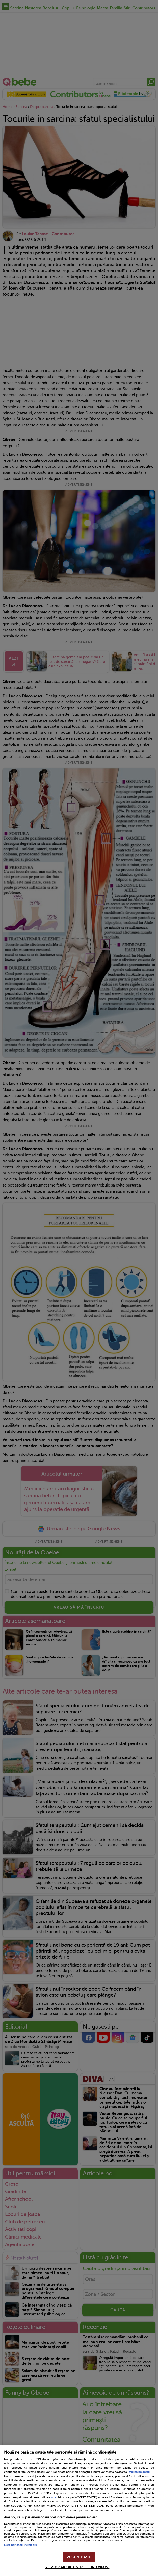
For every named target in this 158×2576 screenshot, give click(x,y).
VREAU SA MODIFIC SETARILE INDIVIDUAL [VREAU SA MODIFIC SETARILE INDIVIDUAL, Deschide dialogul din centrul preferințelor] (77, 2567)
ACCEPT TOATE (79, 2557)
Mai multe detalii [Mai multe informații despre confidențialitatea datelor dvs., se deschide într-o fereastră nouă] (139, 2472)
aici (53, 2497)
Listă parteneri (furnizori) (20, 2545)
